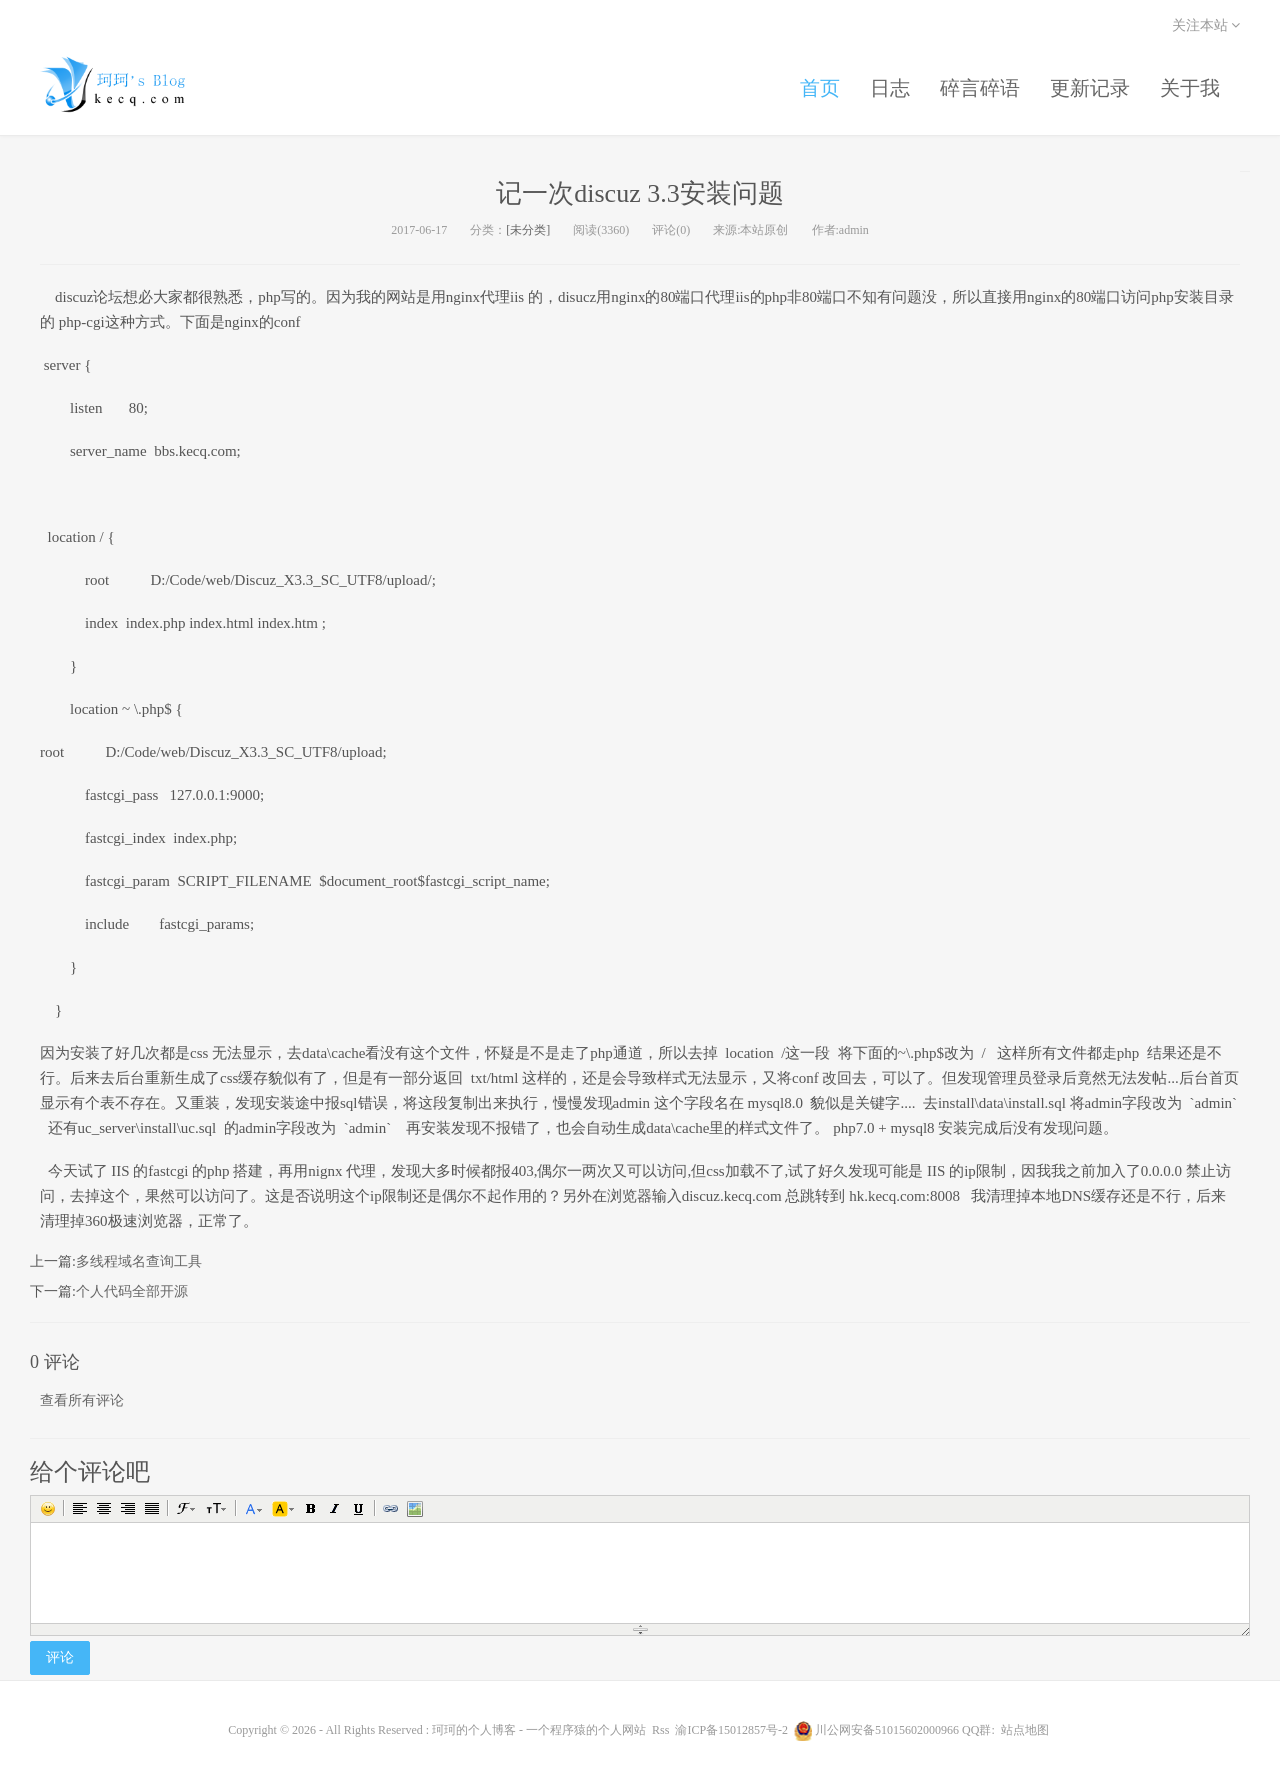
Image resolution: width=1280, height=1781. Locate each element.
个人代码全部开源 (132, 1291)
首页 (820, 88)
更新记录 (1090, 88)
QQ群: (978, 1730)
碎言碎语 (980, 88)
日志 (890, 88)
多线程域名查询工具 (139, 1261)
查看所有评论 (82, 1400)
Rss (660, 1730)
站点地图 (1025, 1730)
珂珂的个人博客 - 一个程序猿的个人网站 (130, 85)
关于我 (1190, 88)
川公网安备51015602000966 (887, 1730)
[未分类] (528, 230)
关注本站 (1206, 25)
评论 (60, 1657)
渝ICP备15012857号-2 (731, 1730)
